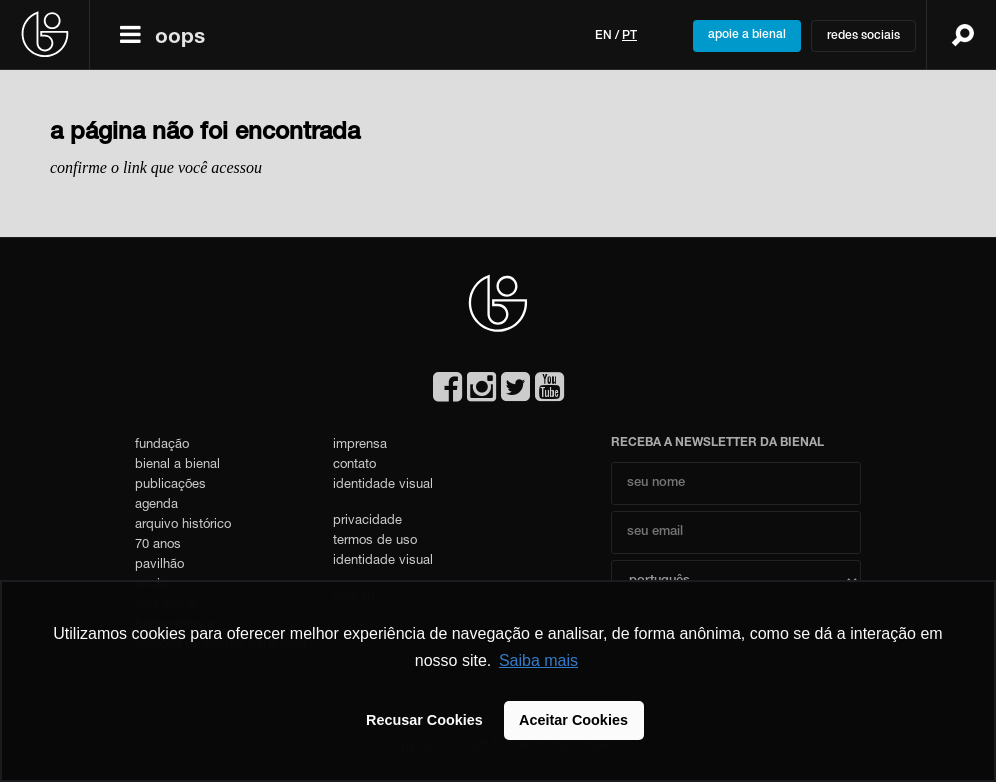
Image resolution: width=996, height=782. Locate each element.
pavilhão (159, 565)
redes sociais (863, 36)
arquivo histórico (183, 525)
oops (180, 38)
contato (354, 465)
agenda (156, 505)
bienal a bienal (177, 465)
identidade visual (383, 485)
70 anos (158, 545)
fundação (162, 445)
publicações (170, 485)
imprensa (360, 445)
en (603, 36)
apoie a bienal (747, 35)
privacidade (367, 521)
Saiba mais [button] (538, 660)
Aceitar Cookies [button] (573, 720)
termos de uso (375, 541)
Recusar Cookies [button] (424, 720)
